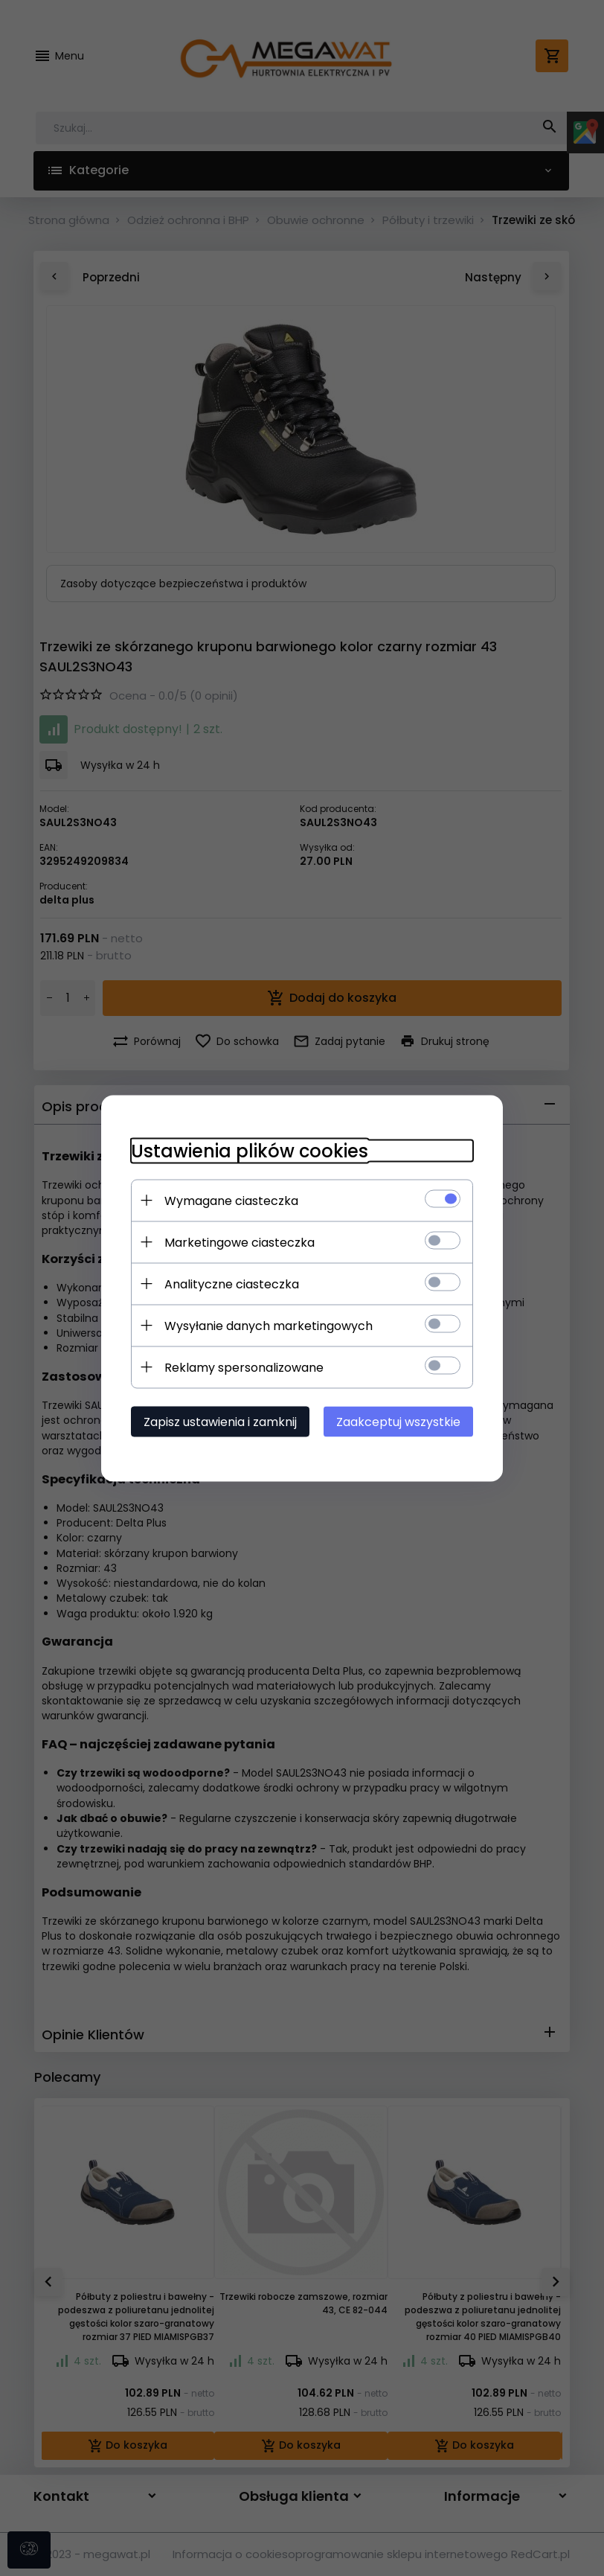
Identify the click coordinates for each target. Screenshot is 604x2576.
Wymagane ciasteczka (231, 1200)
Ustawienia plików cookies (249, 1150)
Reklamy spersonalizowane (244, 1366)
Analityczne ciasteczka (231, 1283)
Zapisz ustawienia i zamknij (220, 1421)
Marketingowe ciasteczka (239, 1241)
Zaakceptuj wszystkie (398, 1421)
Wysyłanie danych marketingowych (268, 1325)
